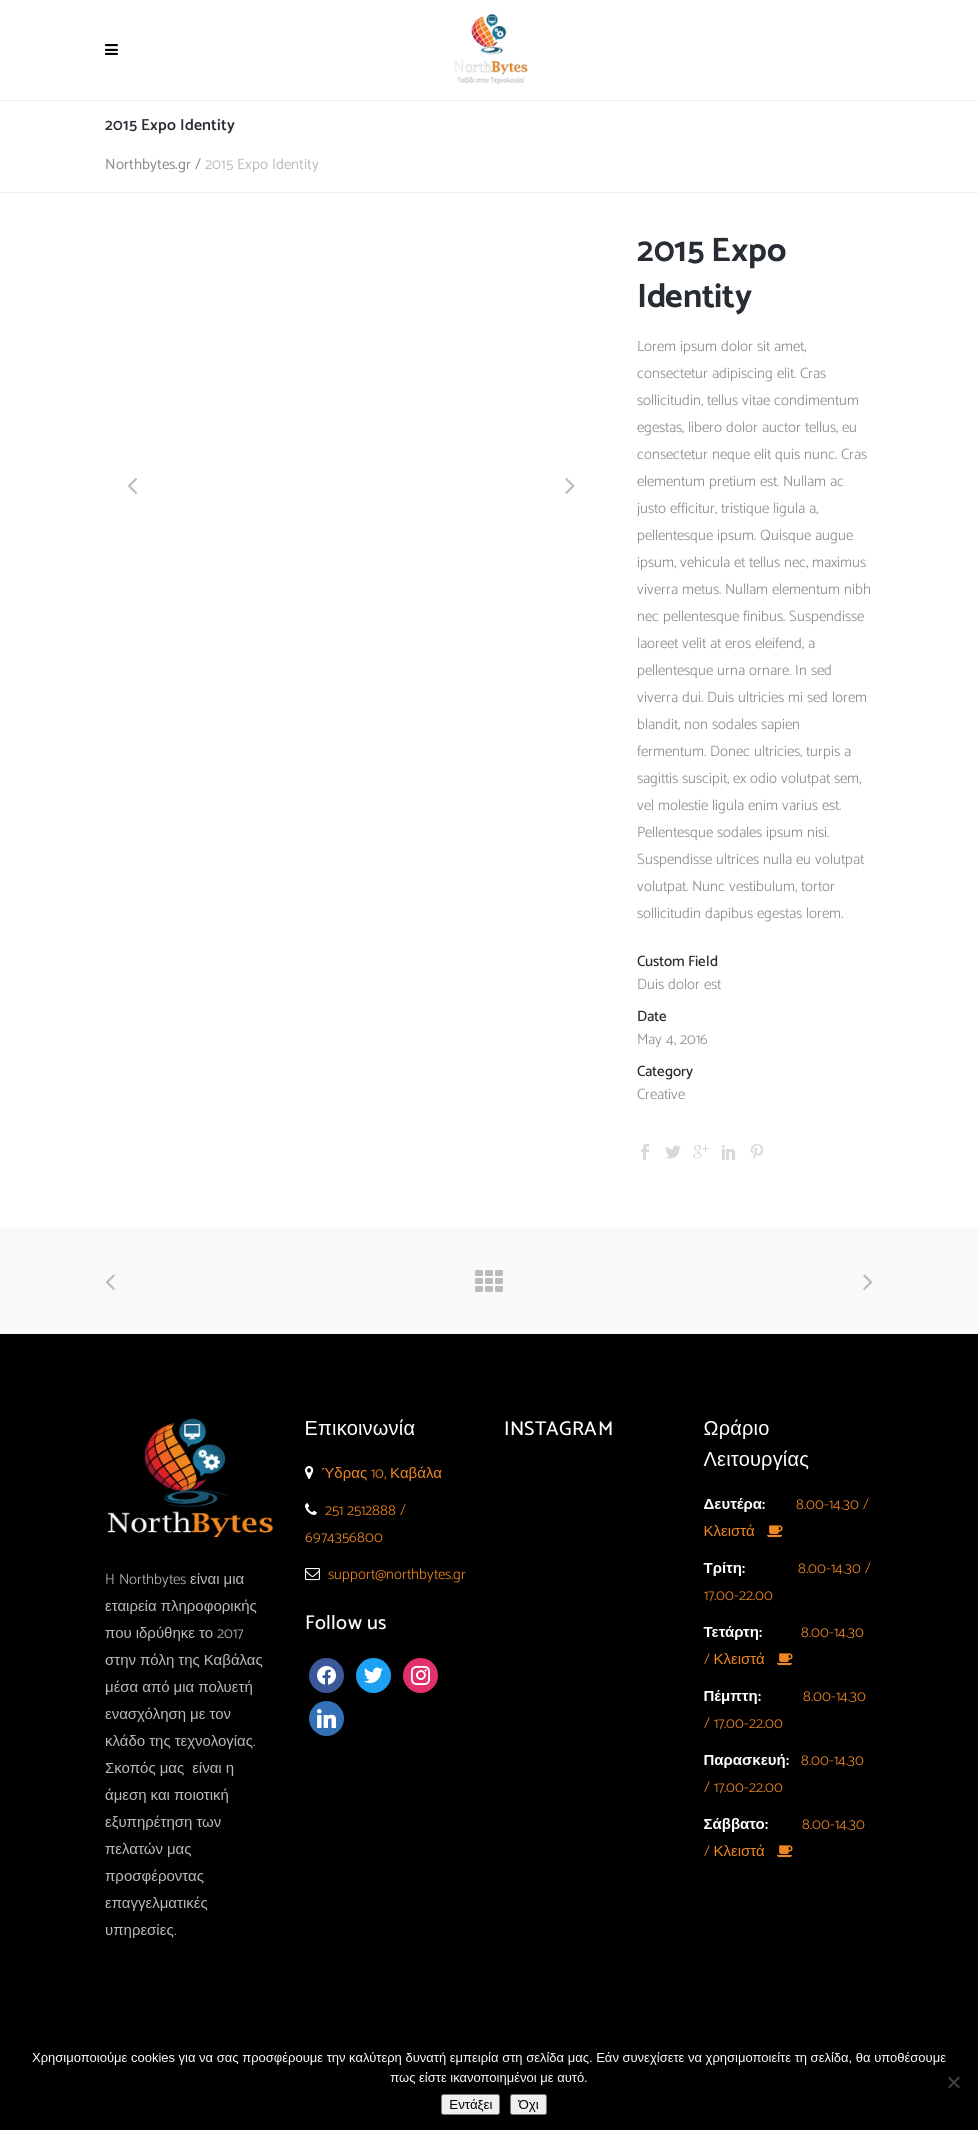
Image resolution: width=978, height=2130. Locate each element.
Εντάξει (470, 2104)
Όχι (528, 2104)
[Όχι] (953, 2082)
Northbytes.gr (148, 164)
